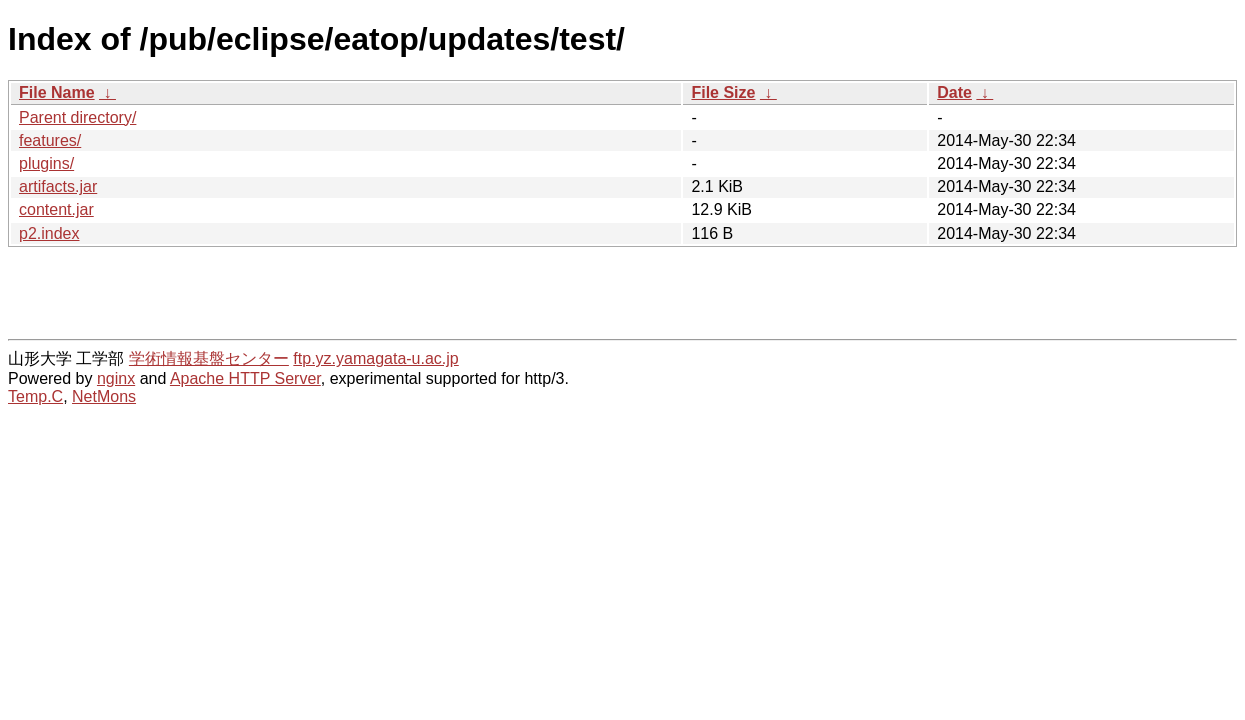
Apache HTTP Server (245, 378)
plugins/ (46, 163)
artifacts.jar (58, 186)
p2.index (49, 233)
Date (954, 92)
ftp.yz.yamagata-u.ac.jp (375, 358)
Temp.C (35, 396)
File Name (57, 92)
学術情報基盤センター (209, 358)
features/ (50, 140)
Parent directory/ (77, 117)
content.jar (56, 209)
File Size (723, 92)
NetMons (104, 396)
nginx (116, 378)
